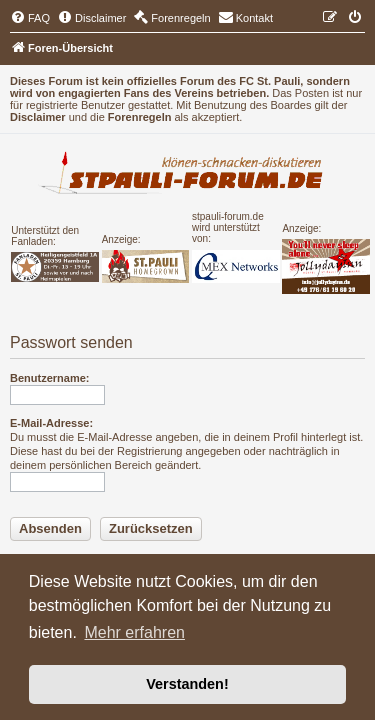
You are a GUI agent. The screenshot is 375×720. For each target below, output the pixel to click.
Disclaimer (38, 117)
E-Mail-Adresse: (51, 423)
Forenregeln (140, 117)
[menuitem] (30, 18)
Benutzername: (49, 378)
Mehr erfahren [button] (134, 632)
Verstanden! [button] (187, 684)
